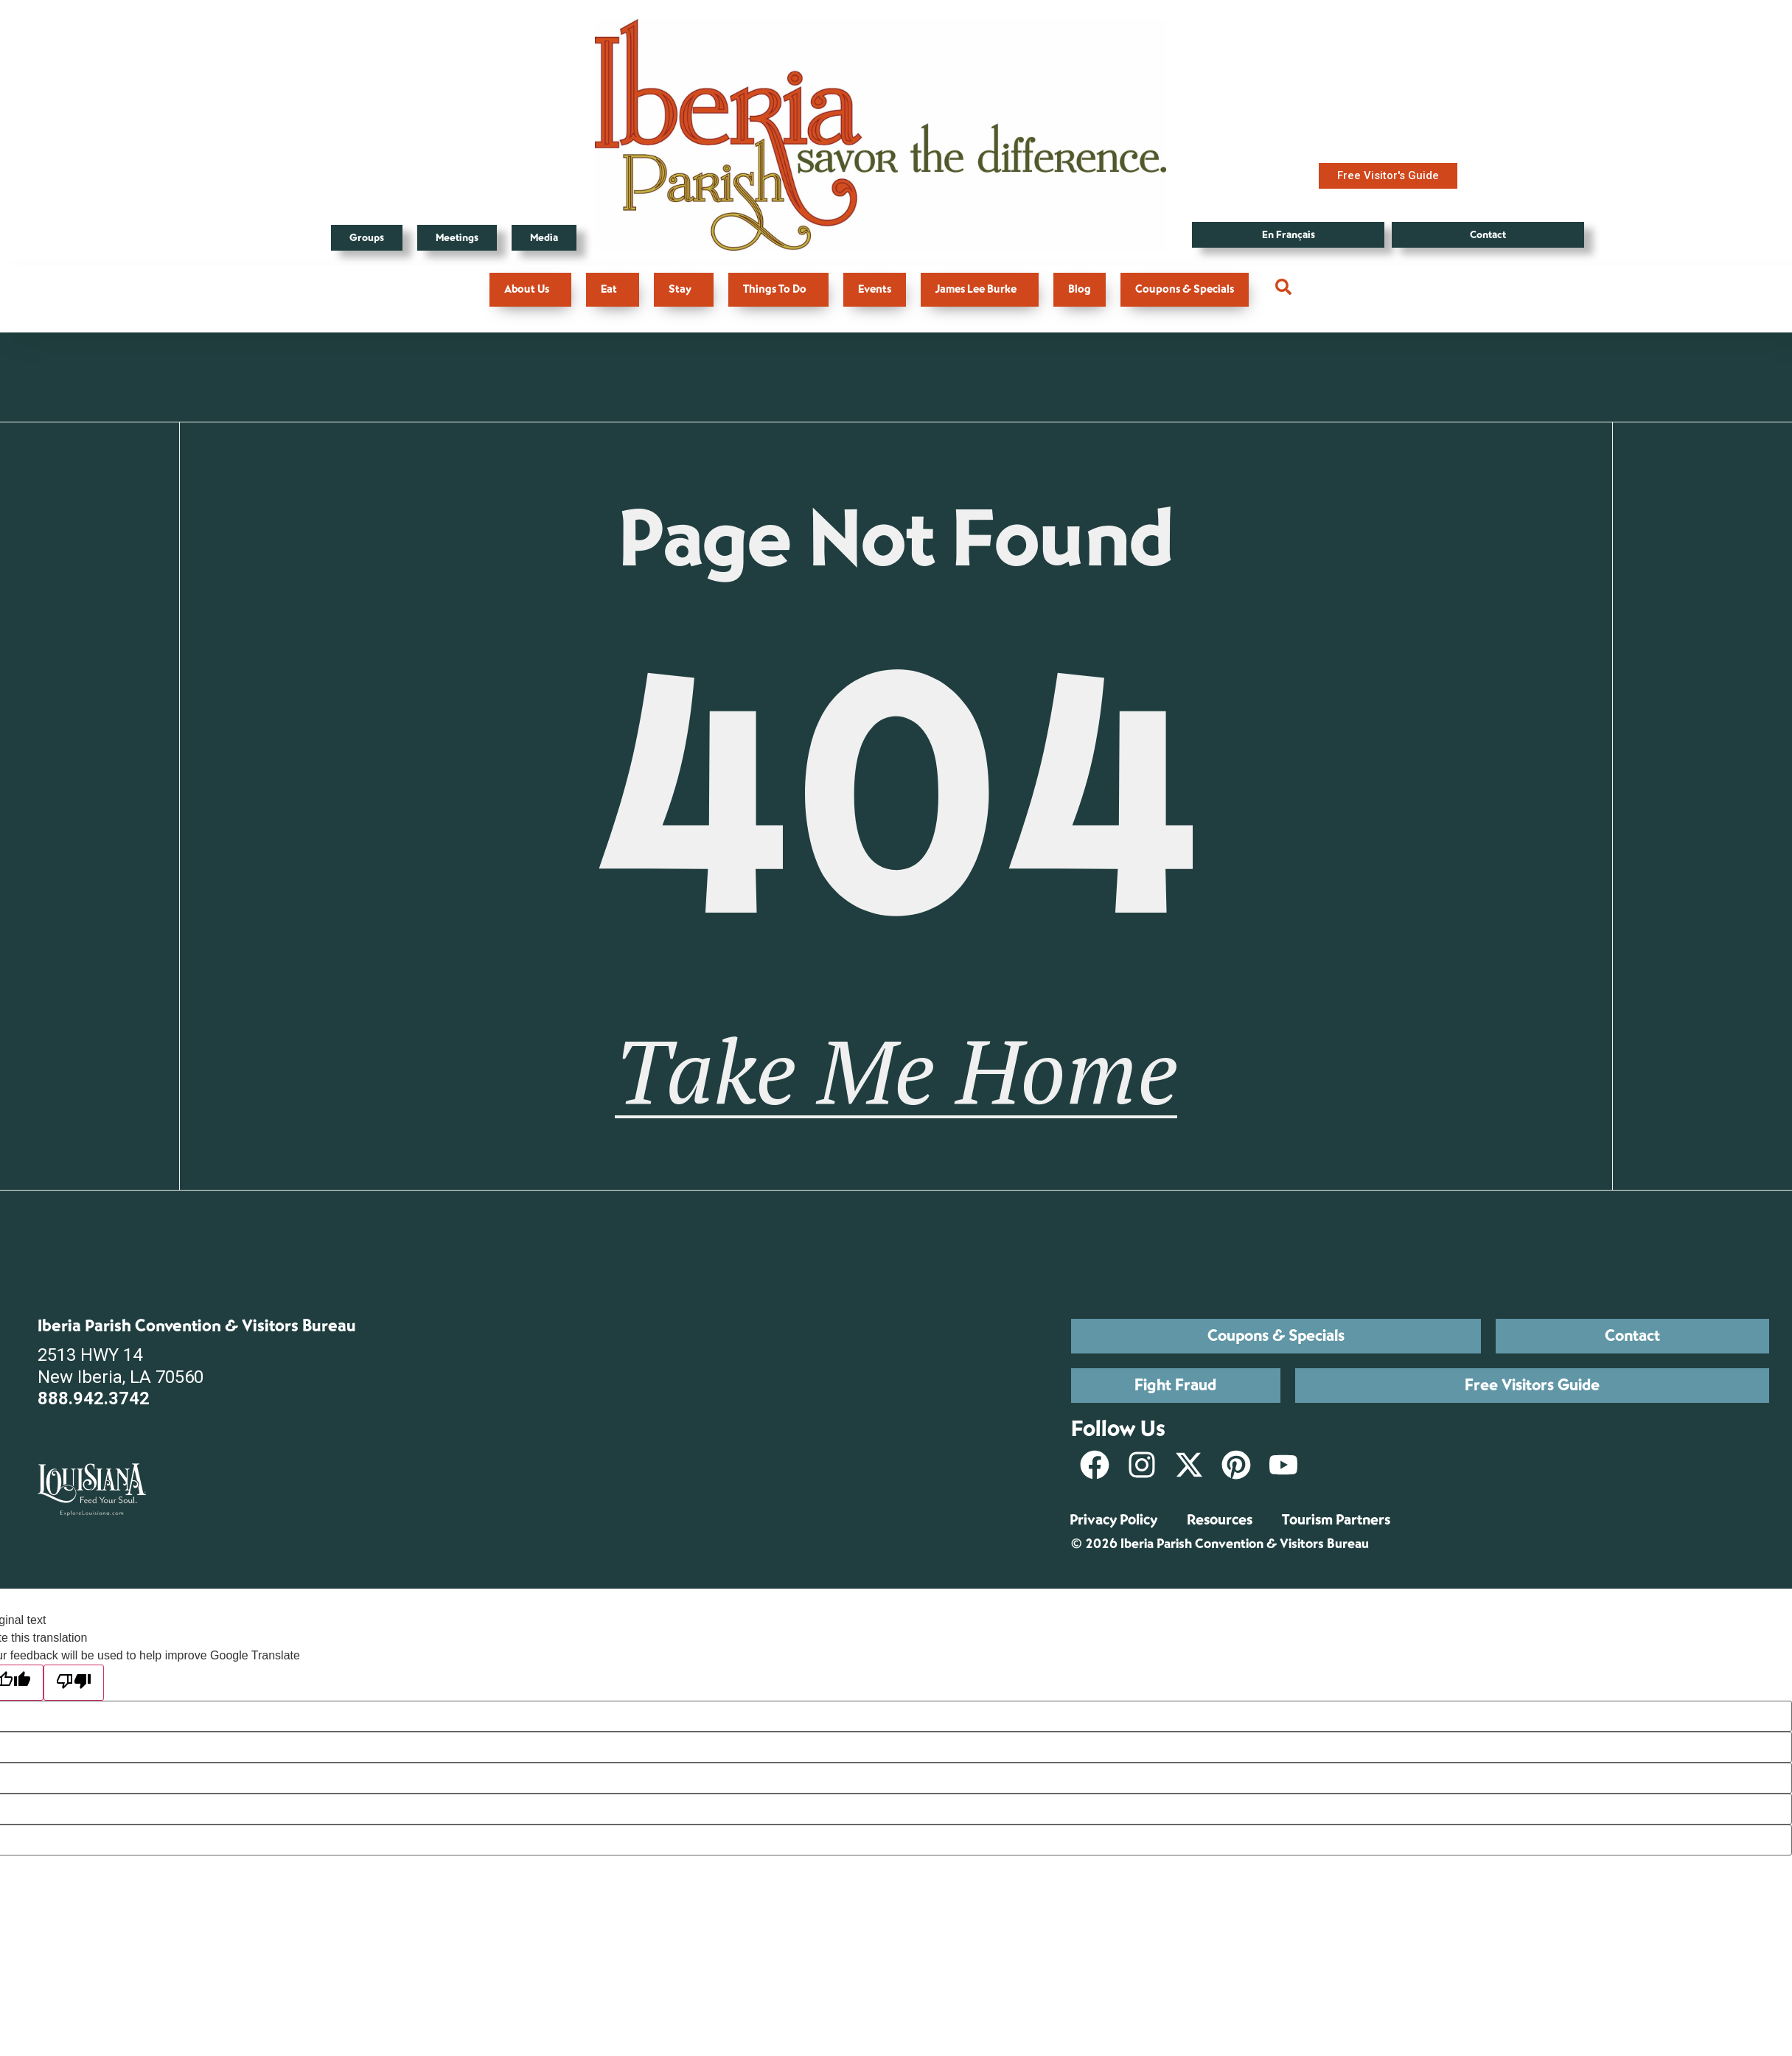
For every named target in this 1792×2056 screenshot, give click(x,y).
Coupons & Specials (1184, 289)
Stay (684, 289)
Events (874, 289)
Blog (1079, 289)
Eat (612, 289)
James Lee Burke (979, 289)
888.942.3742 (94, 1398)
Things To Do (778, 289)
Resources (1219, 1520)
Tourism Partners (1336, 1520)
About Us (530, 289)
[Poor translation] (73, 1683)
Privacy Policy (1113, 1520)
